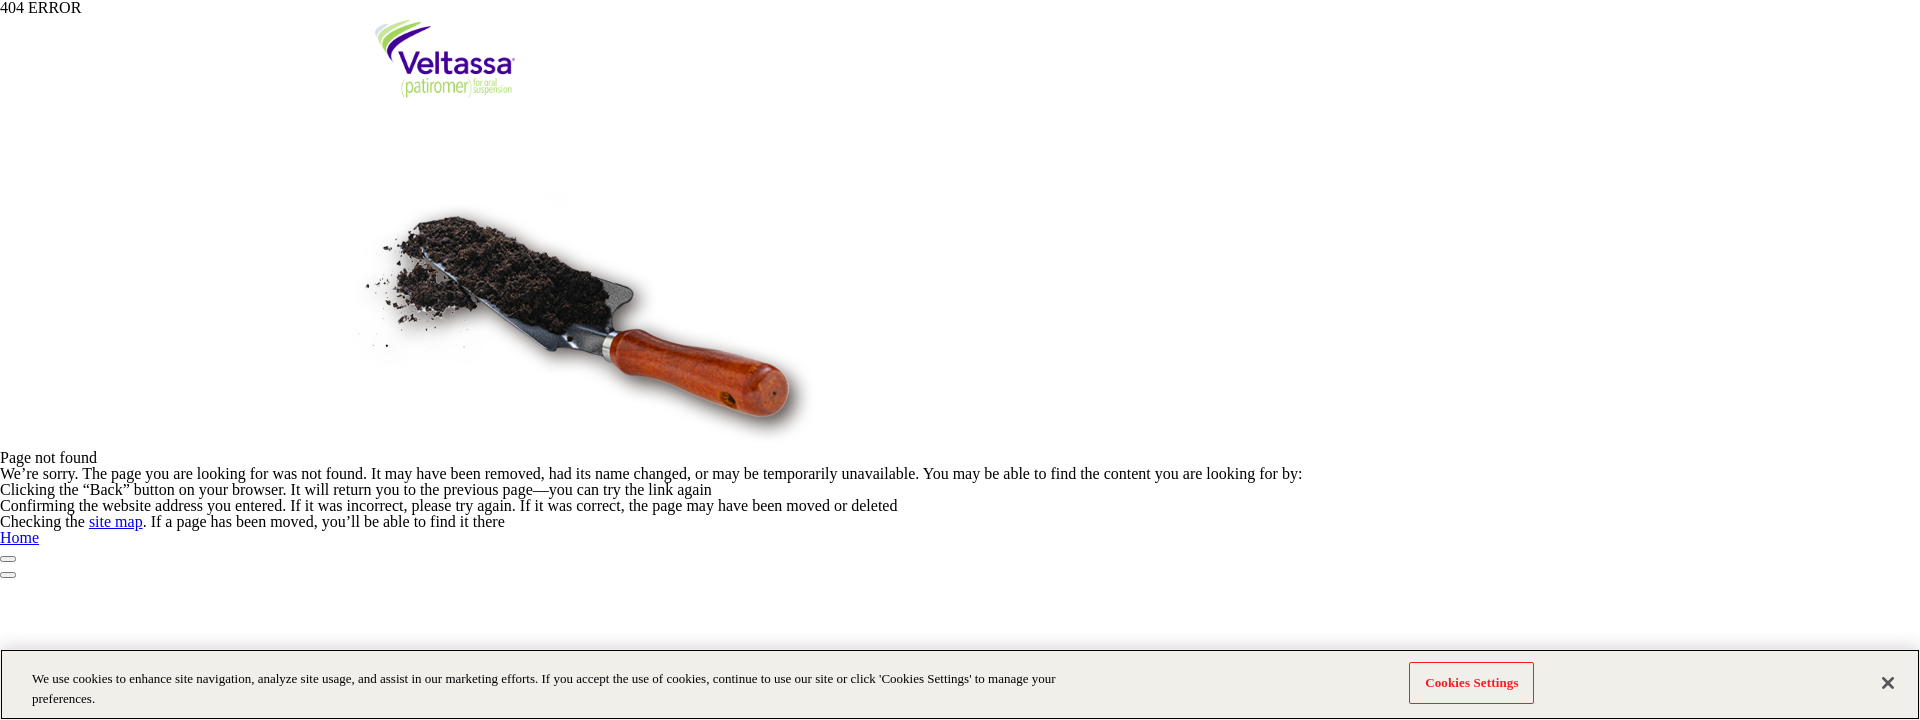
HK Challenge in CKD (918, 81)
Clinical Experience (1311, 81)
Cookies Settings (1471, 683)
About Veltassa (1186, 81)
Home (19, 537)
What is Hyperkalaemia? (762, 81)
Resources (1418, 81)
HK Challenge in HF (1060, 81)
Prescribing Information (1308, 30)
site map (116, 521)
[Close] (1888, 683)
